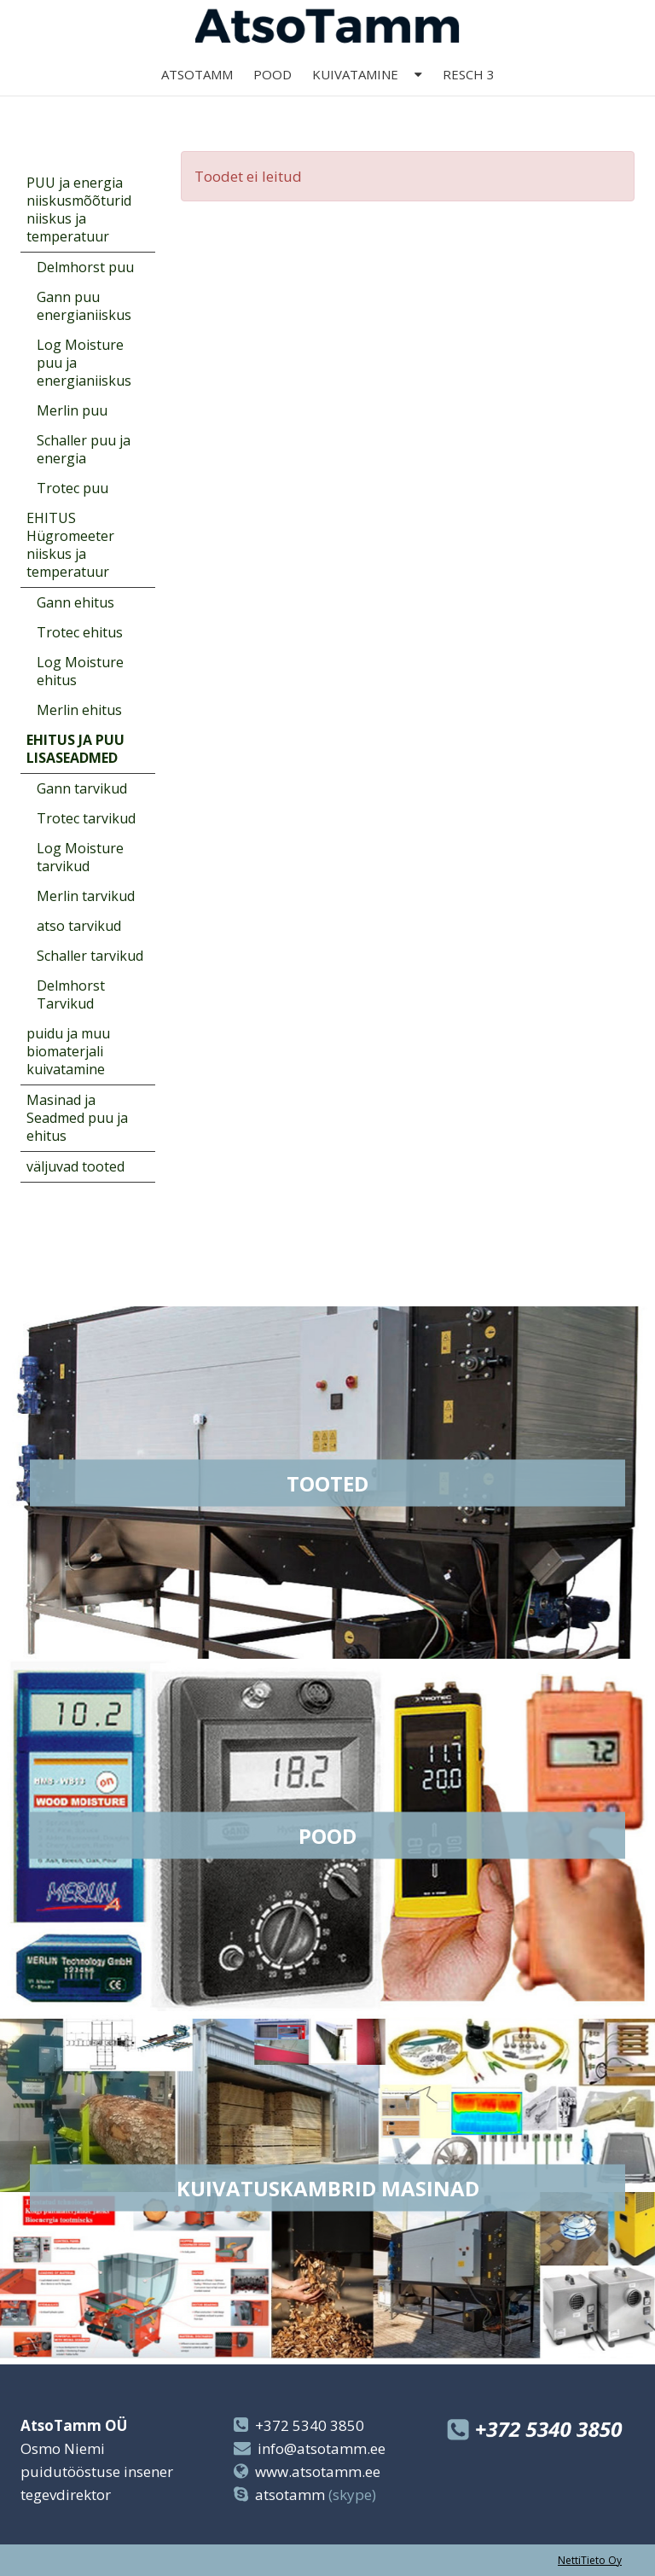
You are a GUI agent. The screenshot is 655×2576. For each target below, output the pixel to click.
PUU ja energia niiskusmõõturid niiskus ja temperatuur (78, 209)
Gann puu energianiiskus (84, 306)
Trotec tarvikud (86, 818)
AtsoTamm (197, 95)
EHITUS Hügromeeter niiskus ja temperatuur (70, 545)
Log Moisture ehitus (80, 671)
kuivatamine (355, 95)
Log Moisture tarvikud (80, 857)
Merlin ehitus (79, 710)
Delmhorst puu (85, 267)
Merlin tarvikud (86, 896)
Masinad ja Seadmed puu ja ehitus (77, 1117)
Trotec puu (72, 488)
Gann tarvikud (82, 788)
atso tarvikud (79, 925)
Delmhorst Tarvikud (71, 994)
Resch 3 (469, 95)
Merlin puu (72, 410)
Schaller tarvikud (90, 955)
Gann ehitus (75, 602)
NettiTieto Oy (590, 2560)
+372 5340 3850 (309, 2425)
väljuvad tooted (75, 1166)
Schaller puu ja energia (83, 449)
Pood (272, 95)
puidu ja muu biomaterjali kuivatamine (68, 1051)
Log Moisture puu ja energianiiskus (84, 362)
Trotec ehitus (80, 632)
